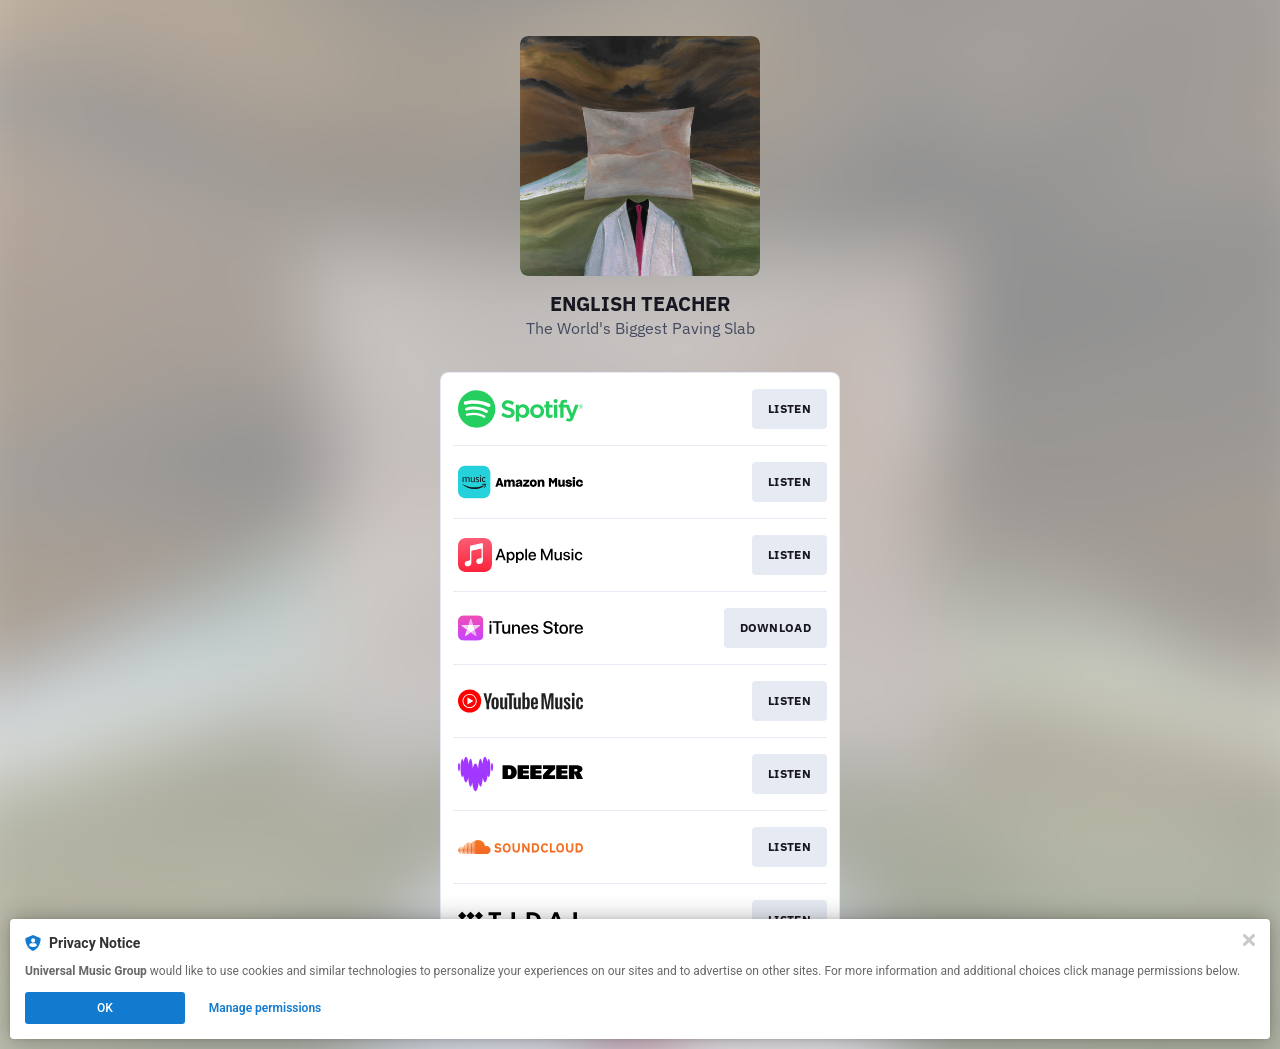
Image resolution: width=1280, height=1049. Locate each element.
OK (105, 1008)
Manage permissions (265, 1008)
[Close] (1249, 940)
